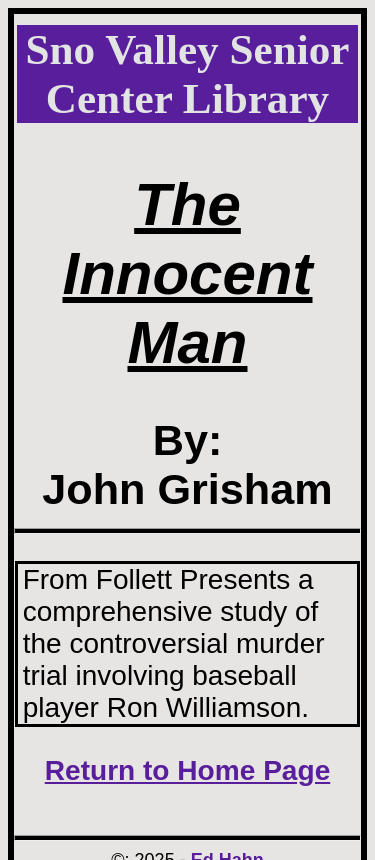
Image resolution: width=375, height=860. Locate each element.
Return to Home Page (188, 770)
